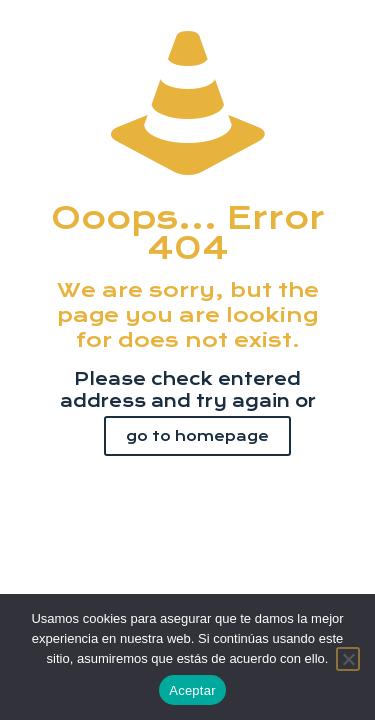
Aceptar (192, 690)
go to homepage (197, 436)
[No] (348, 659)
